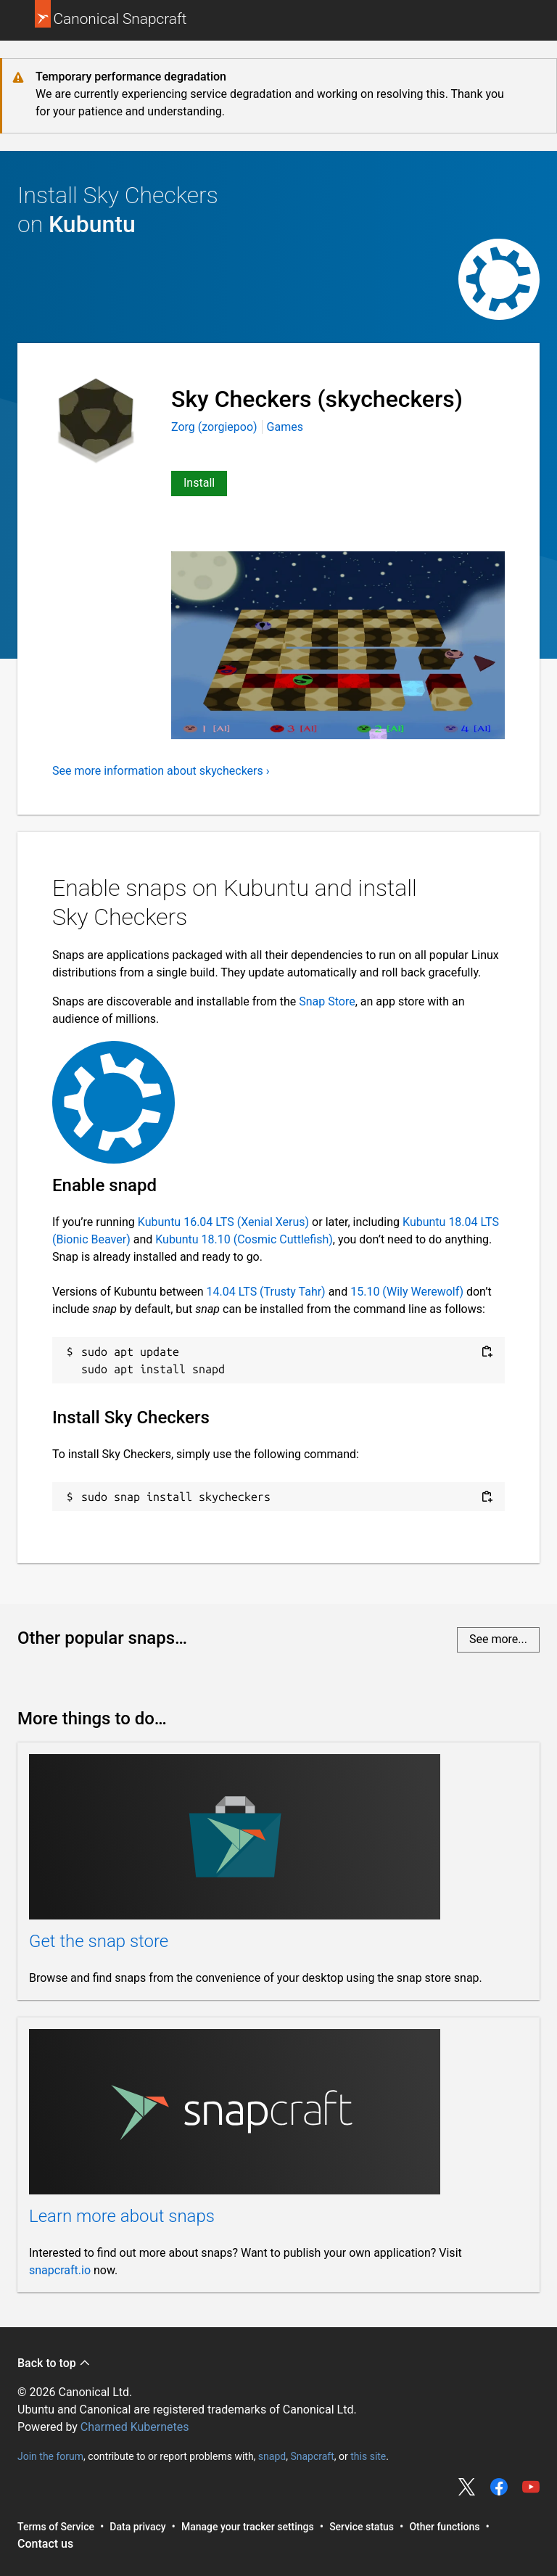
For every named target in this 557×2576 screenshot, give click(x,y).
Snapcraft (312, 2456)
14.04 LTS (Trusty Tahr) (266, 1292)
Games (285, 427)
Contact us (45, 2544)
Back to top (54, 2363)
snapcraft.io (60, 2270)
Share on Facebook (499, 2486)
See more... (498, 1639)
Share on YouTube (531, 2486)
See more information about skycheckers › (161, 771)
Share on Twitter (467, 2486)
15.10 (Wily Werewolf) (406, 1292)
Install (199, 483)
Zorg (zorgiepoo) (215, 427)
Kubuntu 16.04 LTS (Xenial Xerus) (223, 1222)
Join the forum (50, 2456)
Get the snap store (98, 1941)
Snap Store (327, 1001)
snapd (272, 2456)
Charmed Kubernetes (135, 2427)
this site (368, 2456)
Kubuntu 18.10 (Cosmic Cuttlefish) (244, 1239)
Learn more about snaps (122, 2216)
